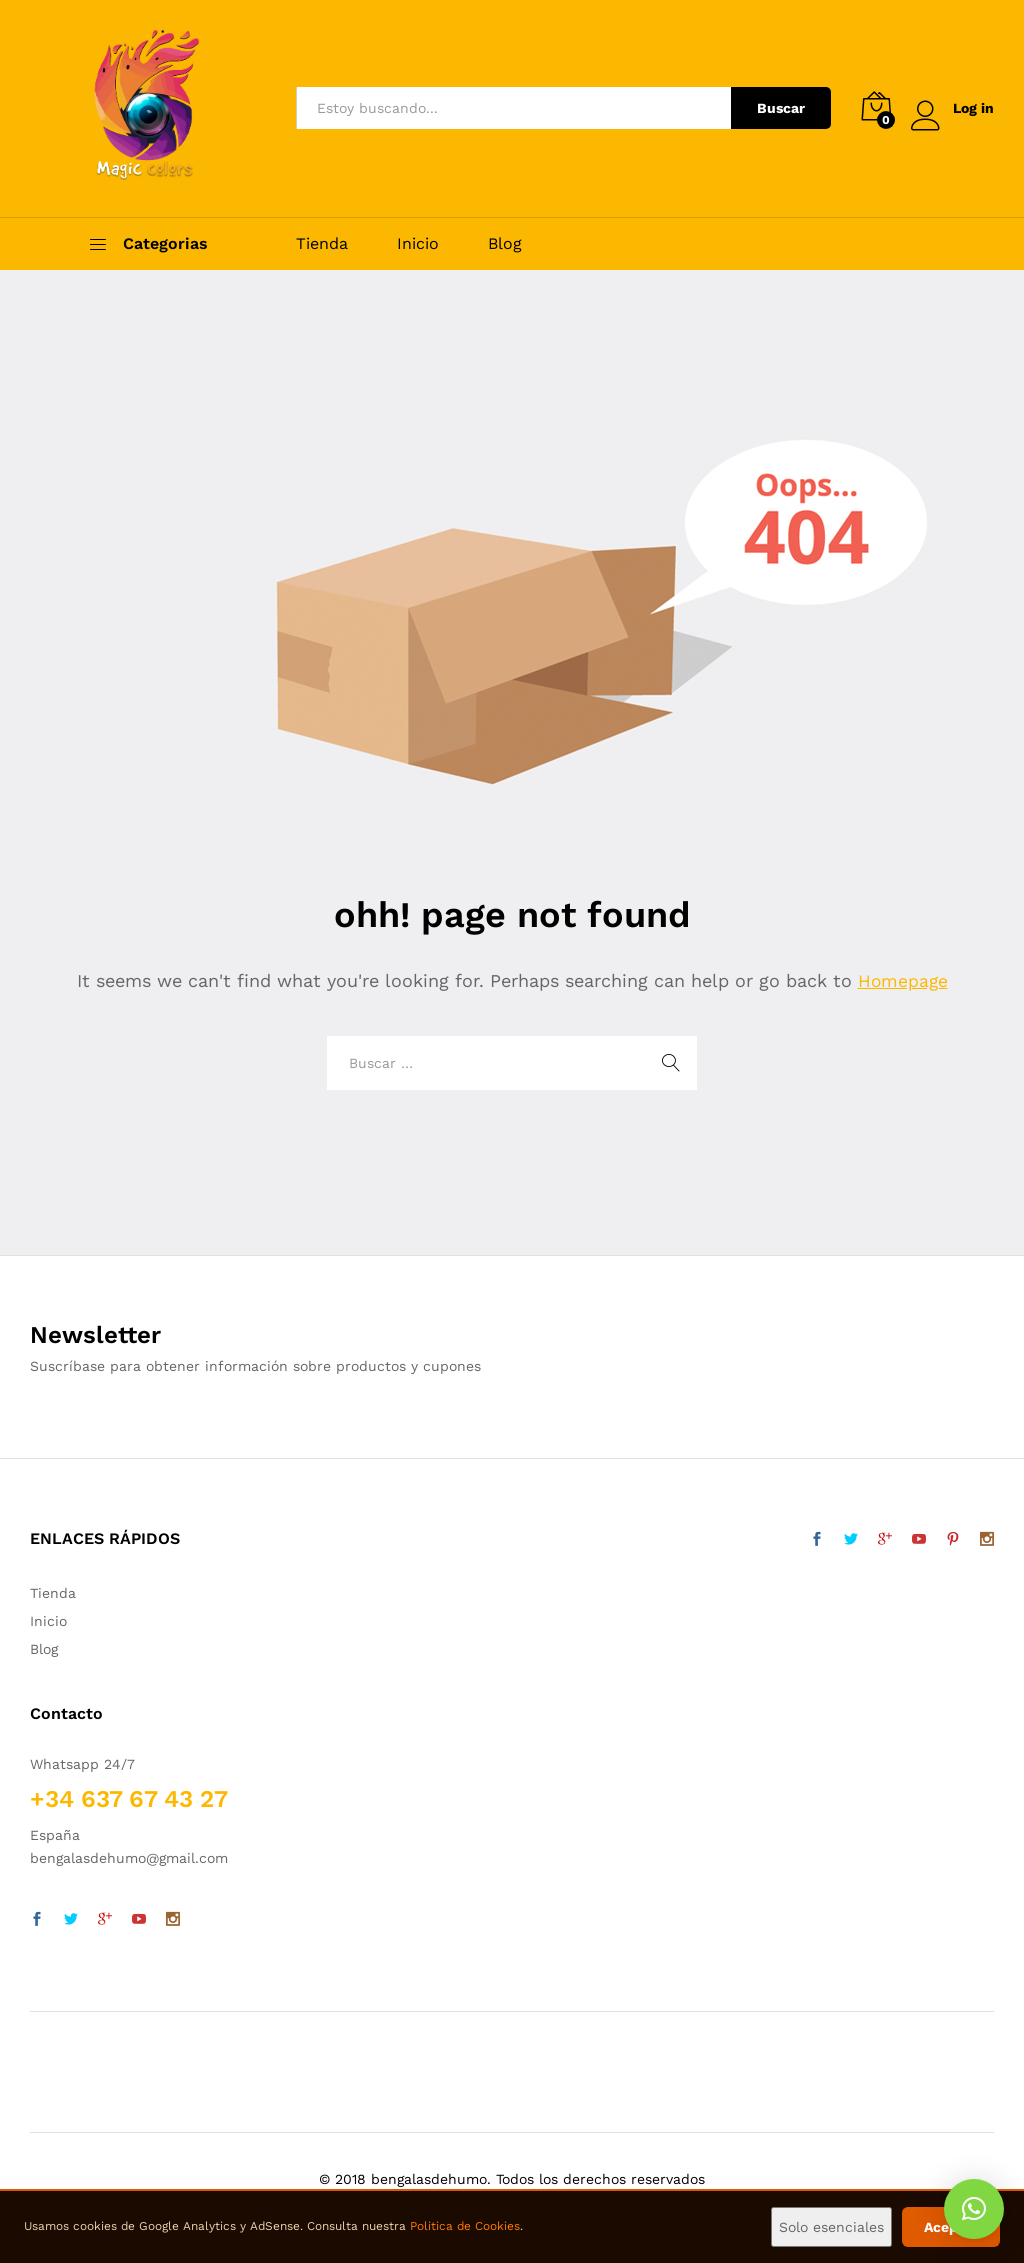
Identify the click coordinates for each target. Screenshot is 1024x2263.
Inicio (418, 244)
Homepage (903, 980)
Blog (505, 244)
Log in (952, 108)
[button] (974, 2209)
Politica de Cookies (465, 2226)
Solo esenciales (831, 2227)
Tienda (322, 244)
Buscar (781, 108)
